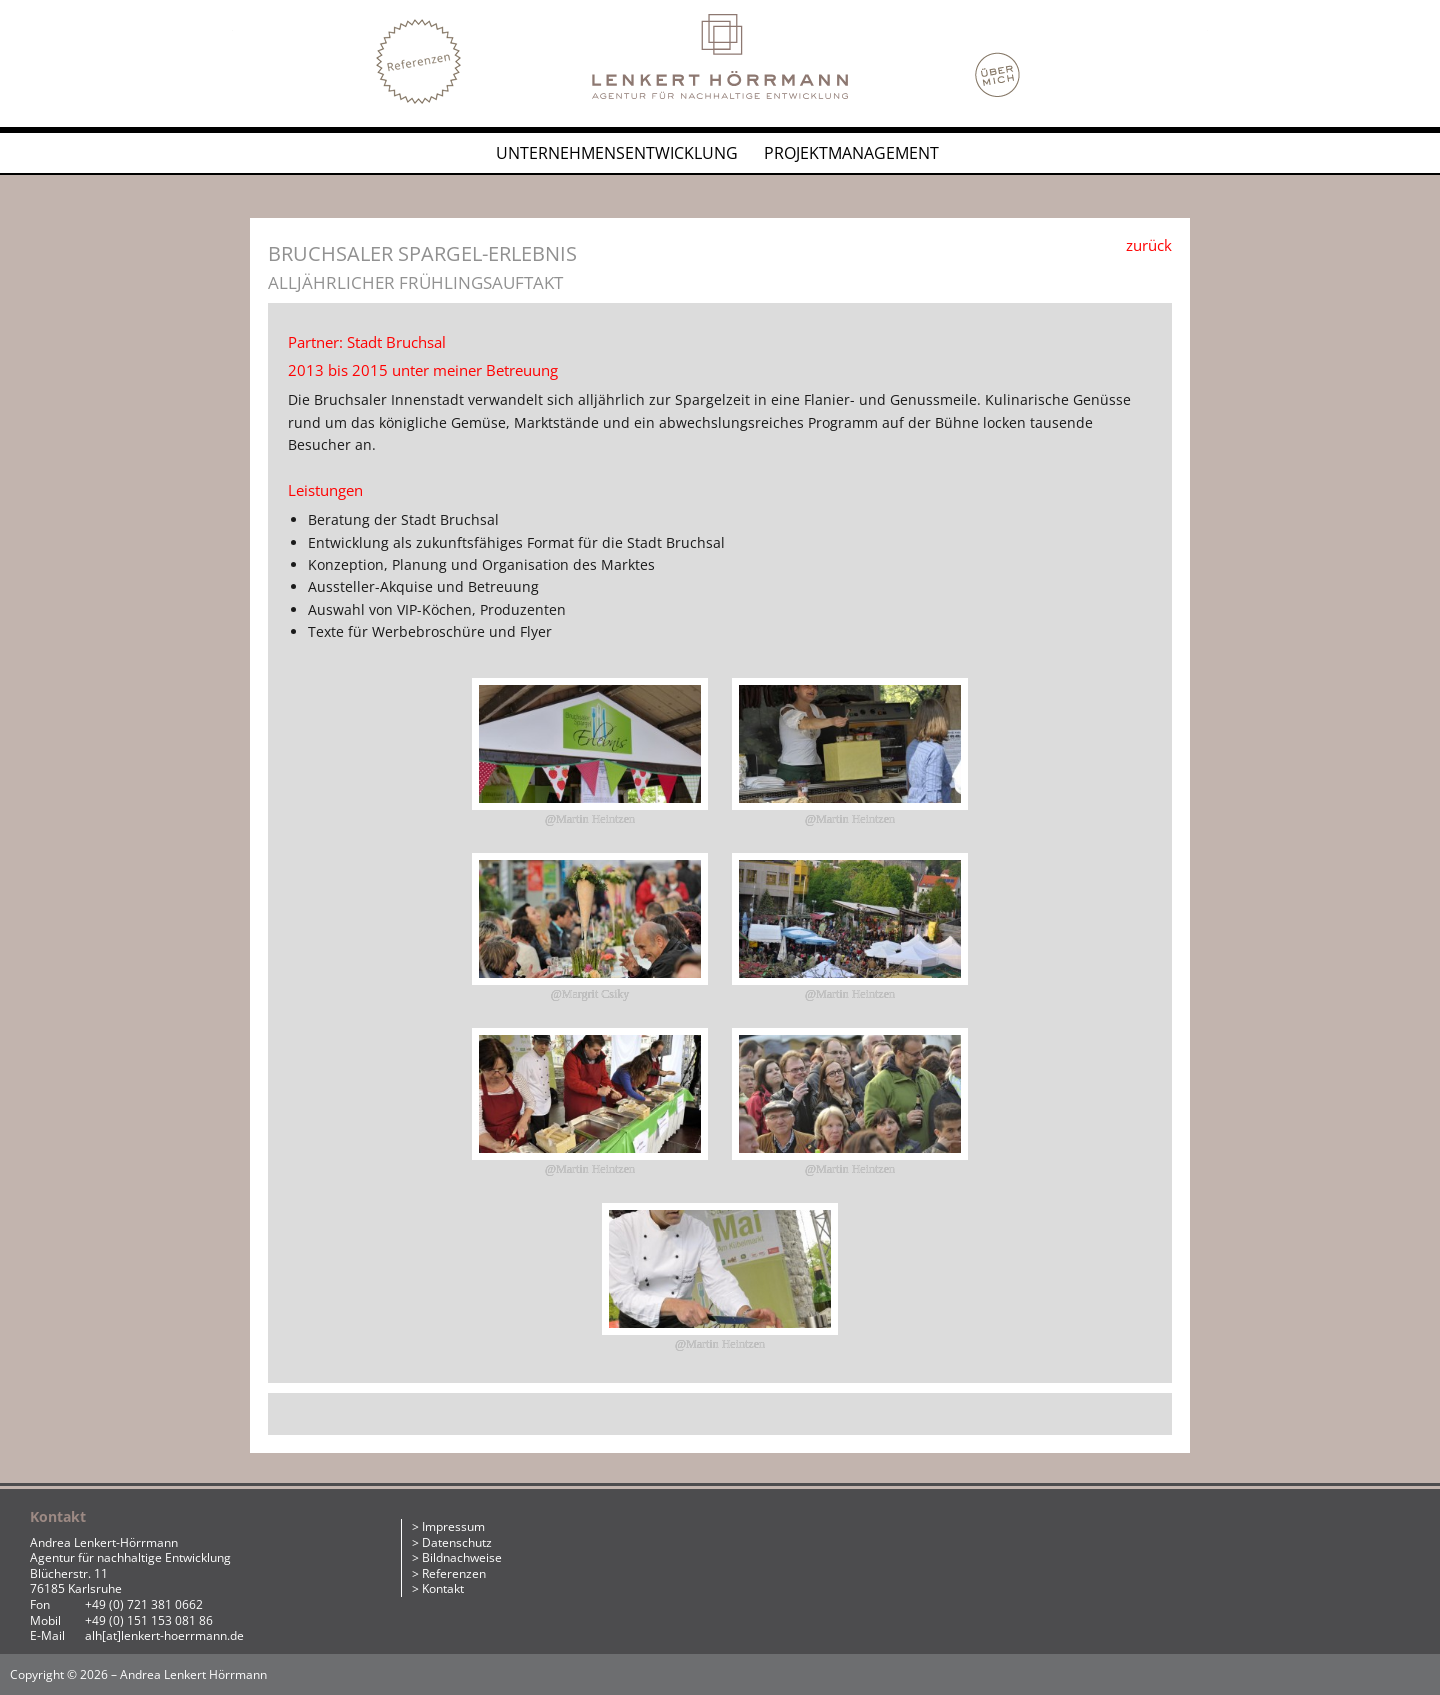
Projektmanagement (851, 153)
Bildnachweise (462, 1557)
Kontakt (443, 1588)
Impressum (453, 1526)
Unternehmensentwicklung (617, 153)
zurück (1149, 245)
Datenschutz (457, 1542)
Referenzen (454, 1573)
